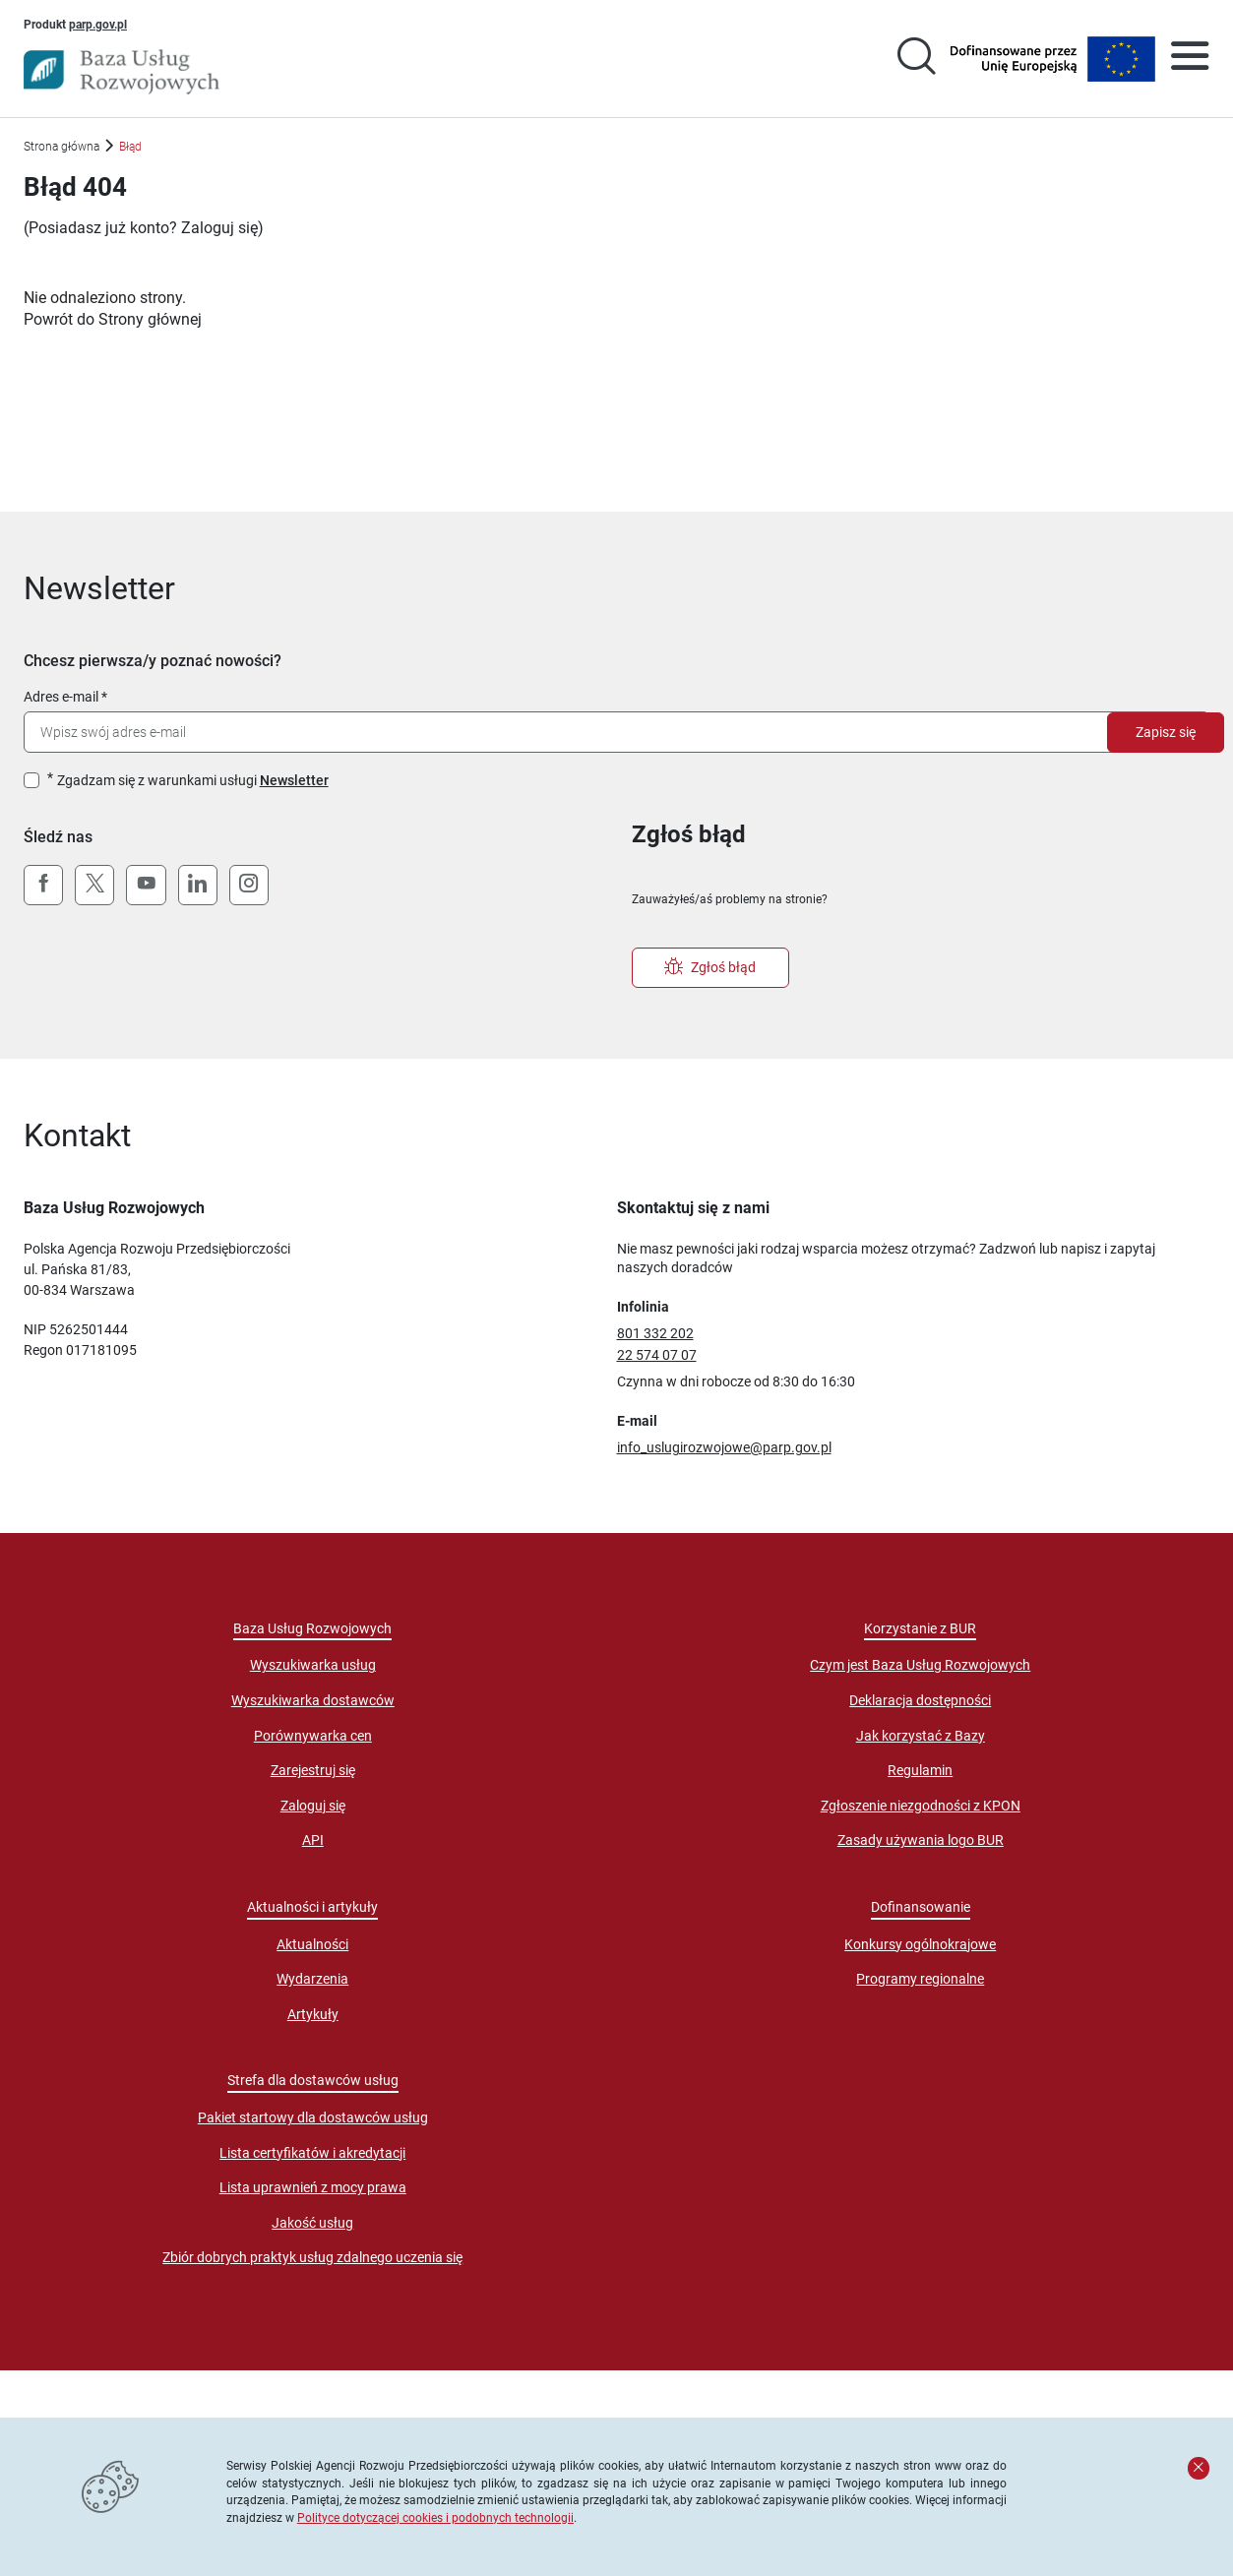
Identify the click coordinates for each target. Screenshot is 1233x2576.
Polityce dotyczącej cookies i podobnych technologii (435, 2517)
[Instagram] (249, 885)
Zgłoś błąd (710, 967)
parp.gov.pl (98, 23)
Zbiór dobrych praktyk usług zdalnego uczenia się (312, 2257)
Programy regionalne (920, 1979)
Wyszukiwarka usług (313, 1665)
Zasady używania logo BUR (920, 1840)
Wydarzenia (312, 1979)
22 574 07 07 (657, 1355)
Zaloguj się (219, 227)
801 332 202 (655, 1333)
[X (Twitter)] (94, 885)
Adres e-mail (61, 697)
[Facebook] (43, 885)
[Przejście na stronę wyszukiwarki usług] (916, 59)
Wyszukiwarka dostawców (313, 1700)
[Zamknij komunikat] (1198, 2468)
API (313, 1840)
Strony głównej (150, 319)
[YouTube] (145, 885)
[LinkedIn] (197, 885)
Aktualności (312, 1944)
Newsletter (294, 780)
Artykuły (313, 2014)
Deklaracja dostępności (920, 1700)
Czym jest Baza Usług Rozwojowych (920, 1665)
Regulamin (920, 1770)
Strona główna (61, 146)
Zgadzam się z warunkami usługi (193, 780)
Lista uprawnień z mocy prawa (312, 2187)
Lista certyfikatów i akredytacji (312, 2153)
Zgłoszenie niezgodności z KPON (920, 1805)
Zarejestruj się (313, 1770)
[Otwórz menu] (1189, 59)
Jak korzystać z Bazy (920, 1736)
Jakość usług (312, 2223)
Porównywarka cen (313, 1736)
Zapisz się (1166, 732)
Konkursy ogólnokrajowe (920, 1944)
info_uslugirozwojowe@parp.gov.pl (724, 1447)
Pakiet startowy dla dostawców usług (313, 2117)
